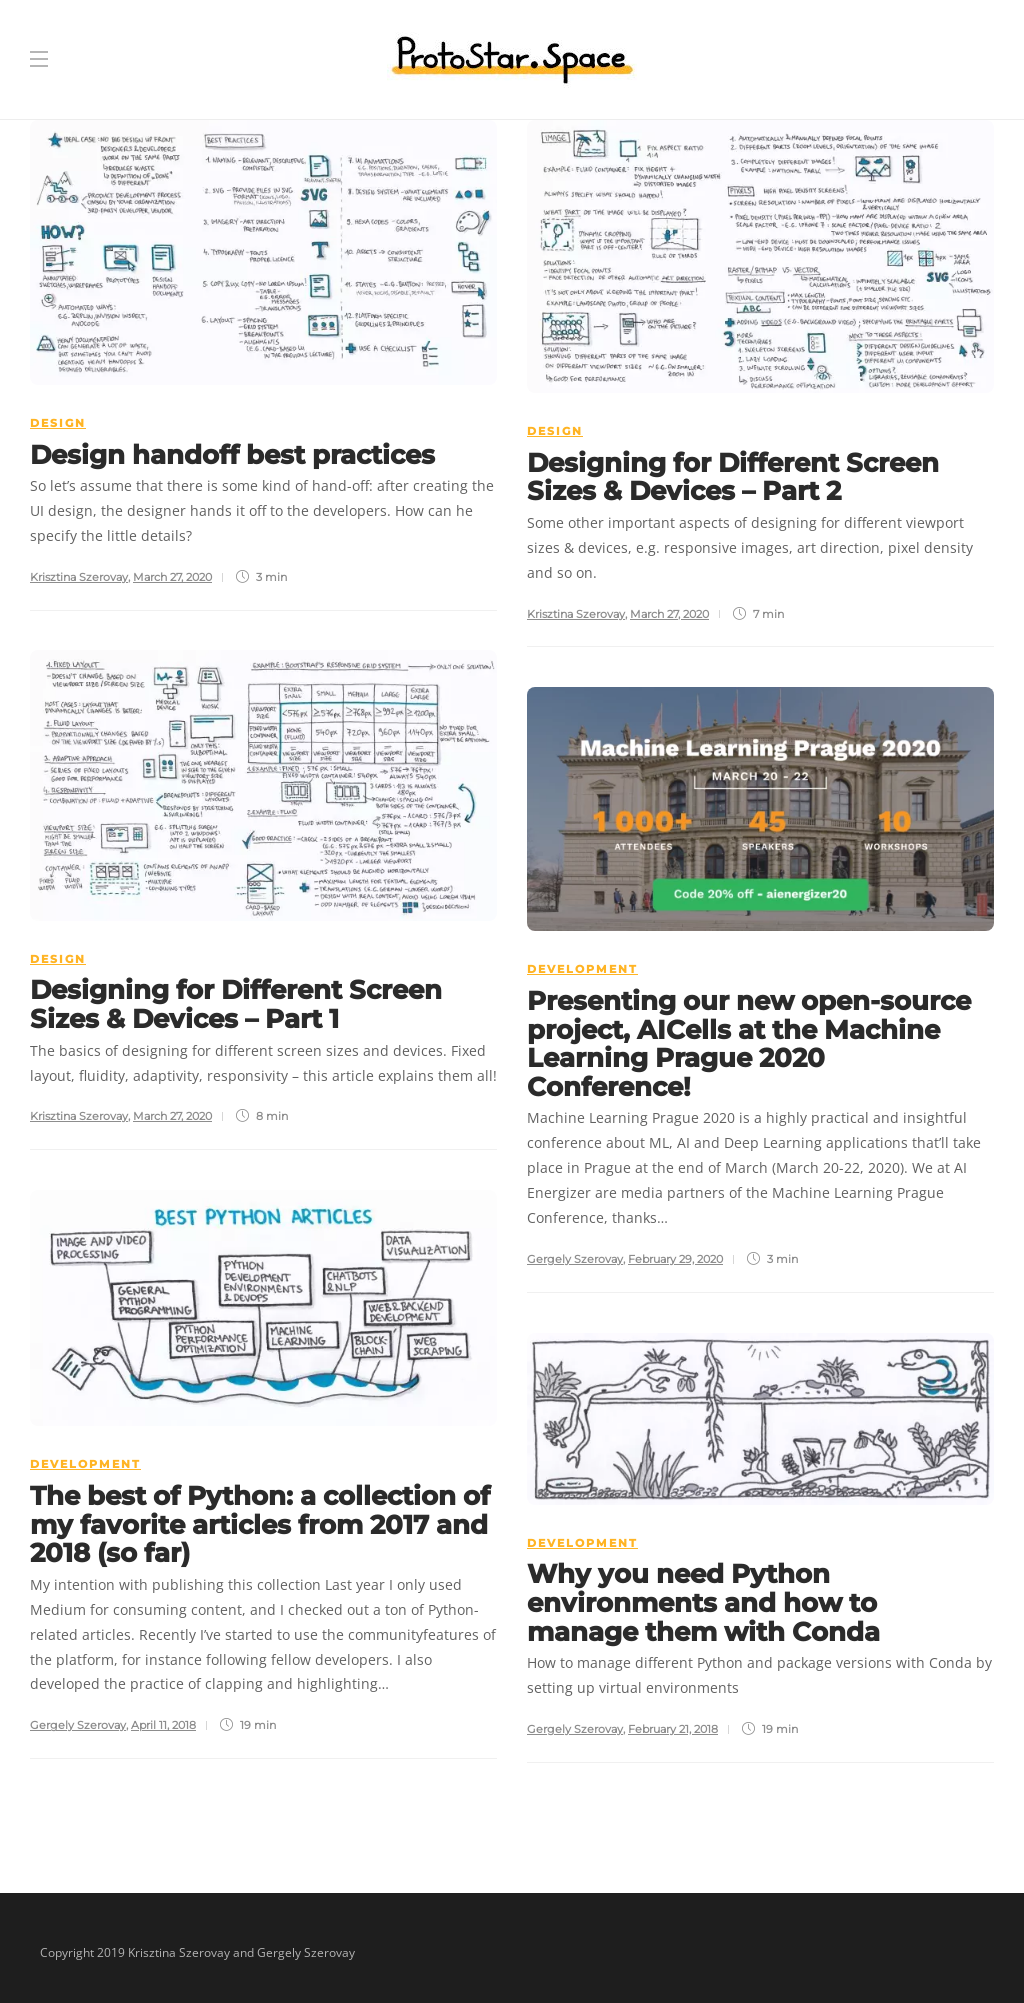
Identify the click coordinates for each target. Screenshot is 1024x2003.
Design (58, 423)
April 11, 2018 (163, 1725)
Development (582, 969)
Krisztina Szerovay (79, 577)
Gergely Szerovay (575, 1259)
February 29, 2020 (675, 1259)
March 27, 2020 (172, 577)
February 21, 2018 (673, 1729)
